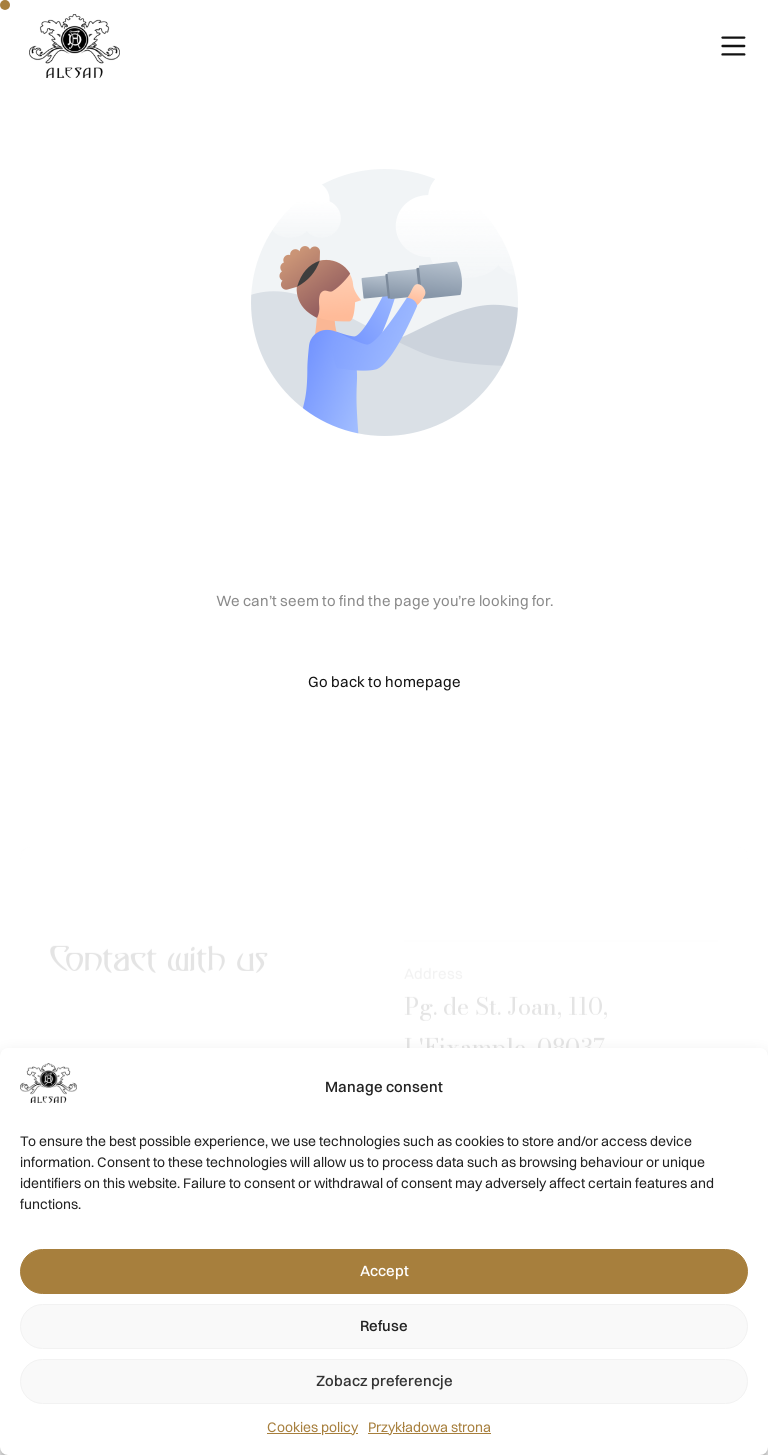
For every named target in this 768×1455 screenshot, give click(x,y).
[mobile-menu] (707, 46)
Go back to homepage (384, 681)
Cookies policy (312, 1427)
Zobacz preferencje (384, 1380)
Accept (384, 1270)
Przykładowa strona (429, 1427)
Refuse (384, 1325)
